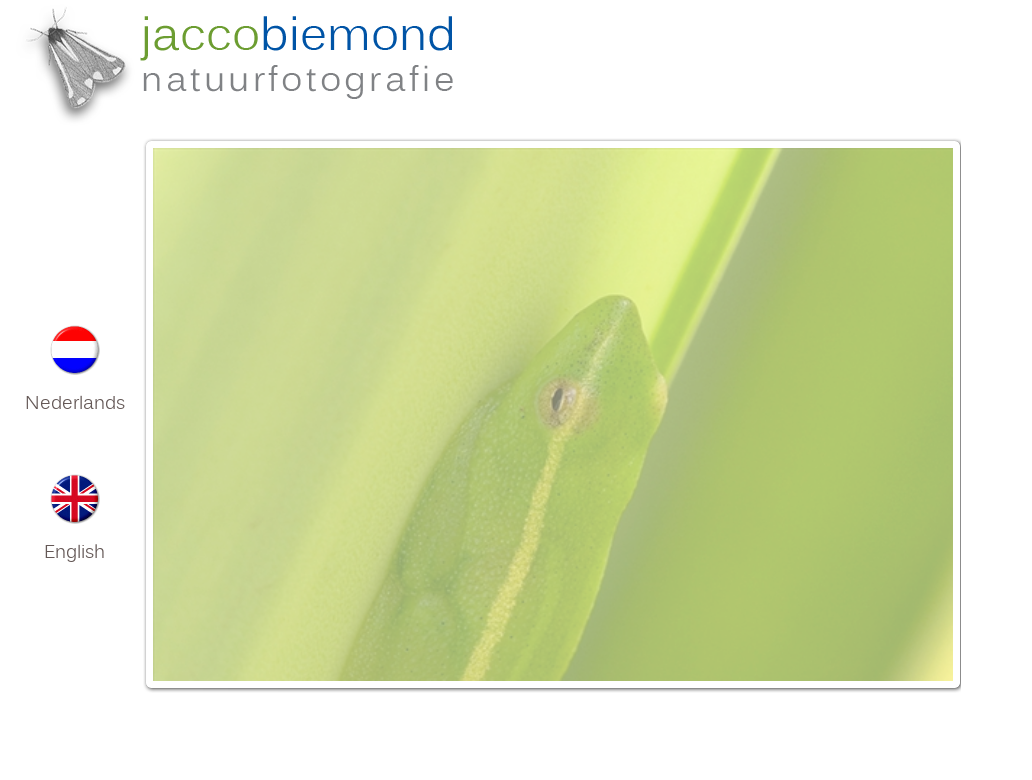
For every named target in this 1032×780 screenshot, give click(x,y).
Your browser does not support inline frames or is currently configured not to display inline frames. (551, 446)
